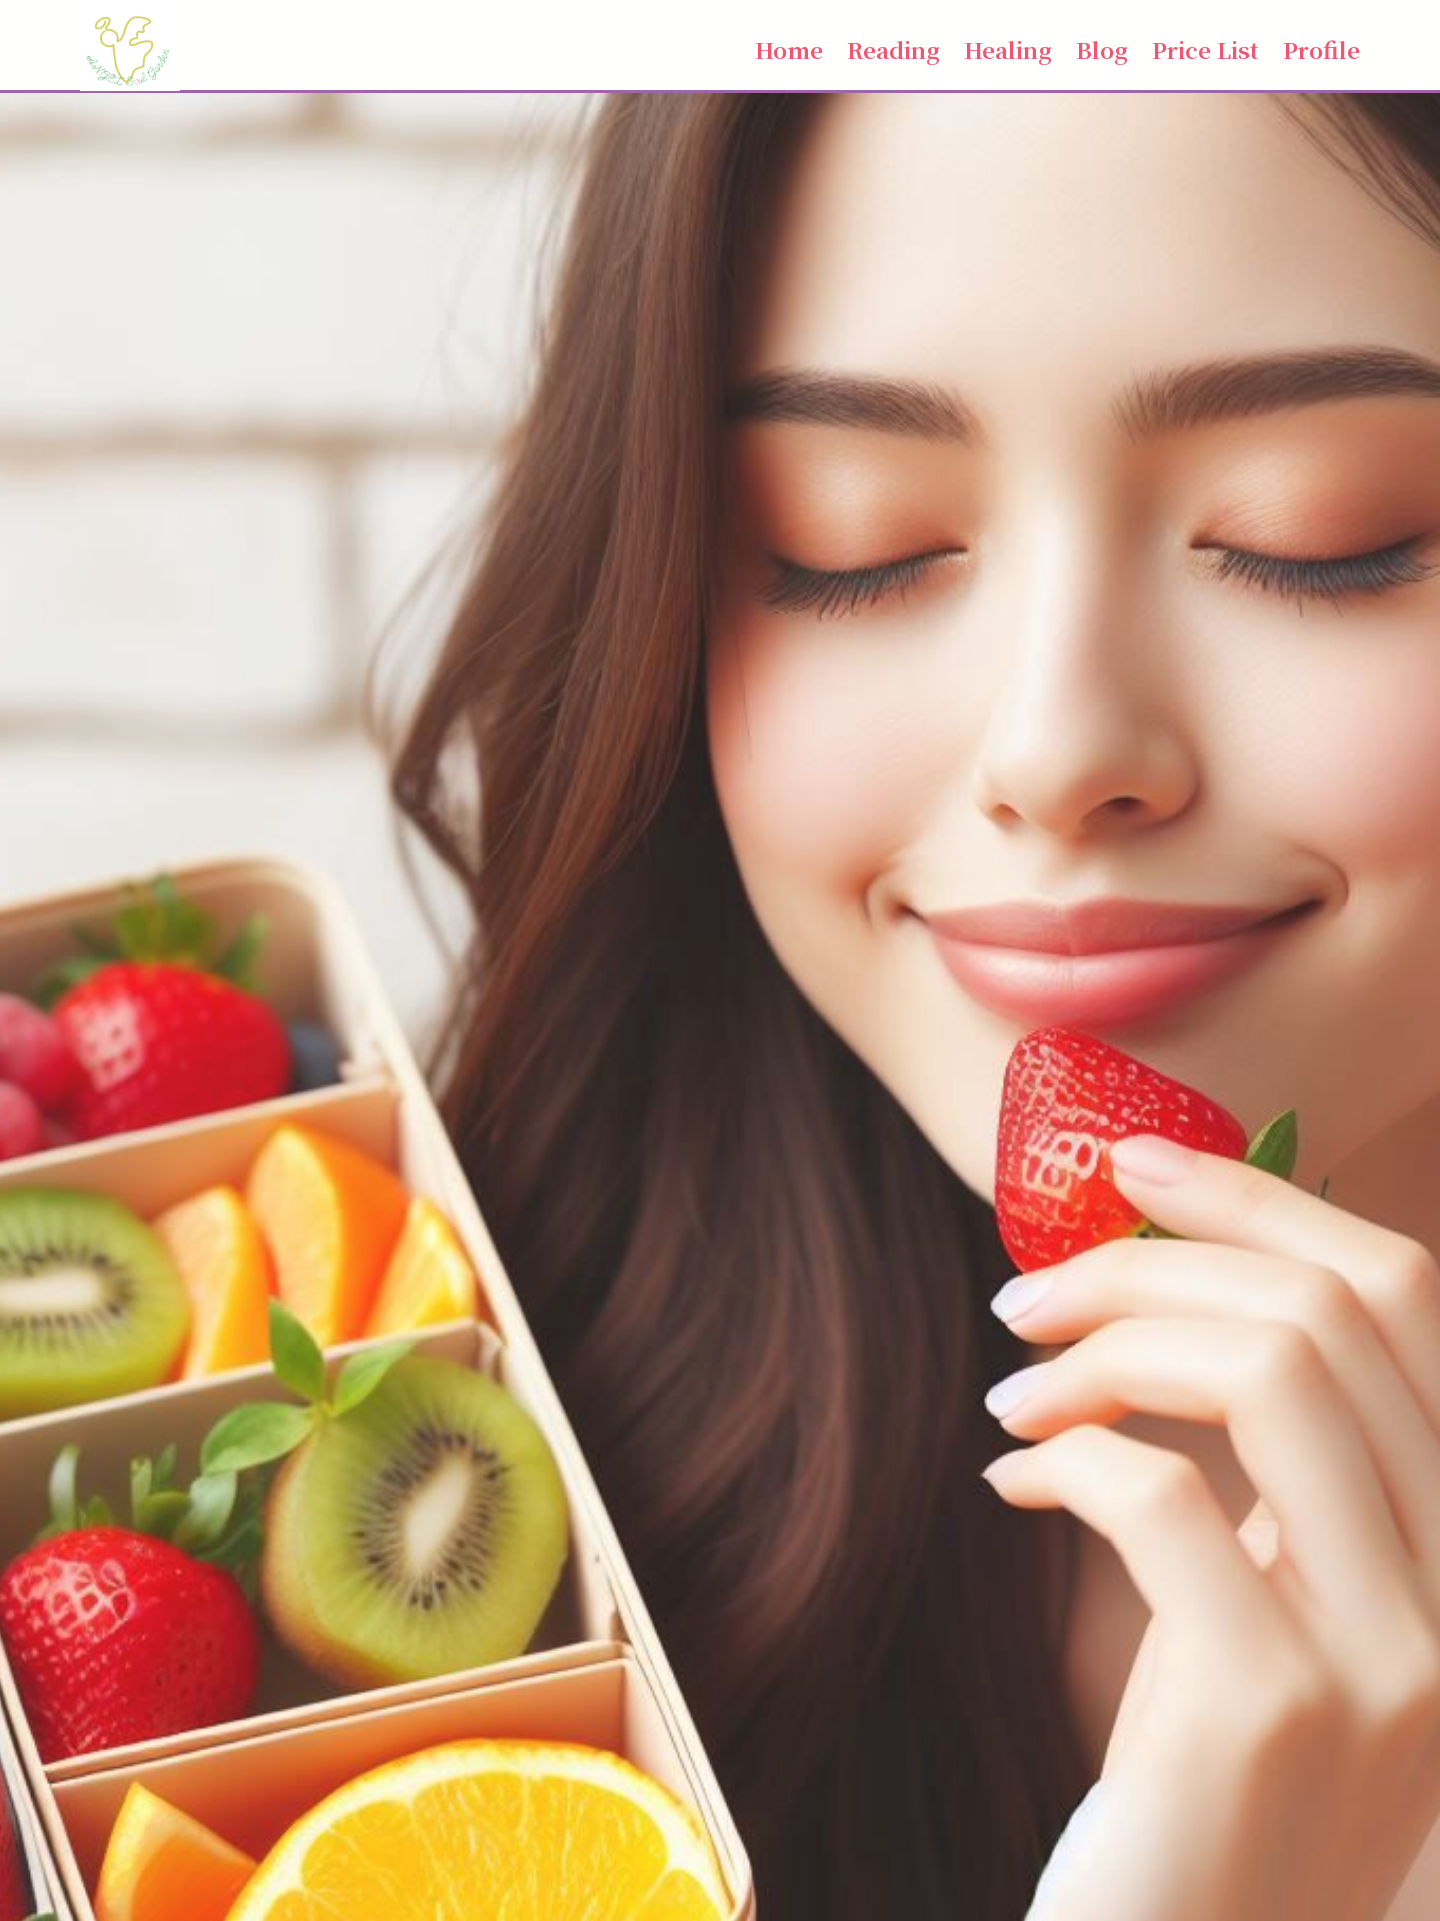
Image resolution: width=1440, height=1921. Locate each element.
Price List (1205, 49)
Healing (1008, 49)
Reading (893, 49)
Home (789, 49)
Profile (1321, 49)
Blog (1102, 49)
